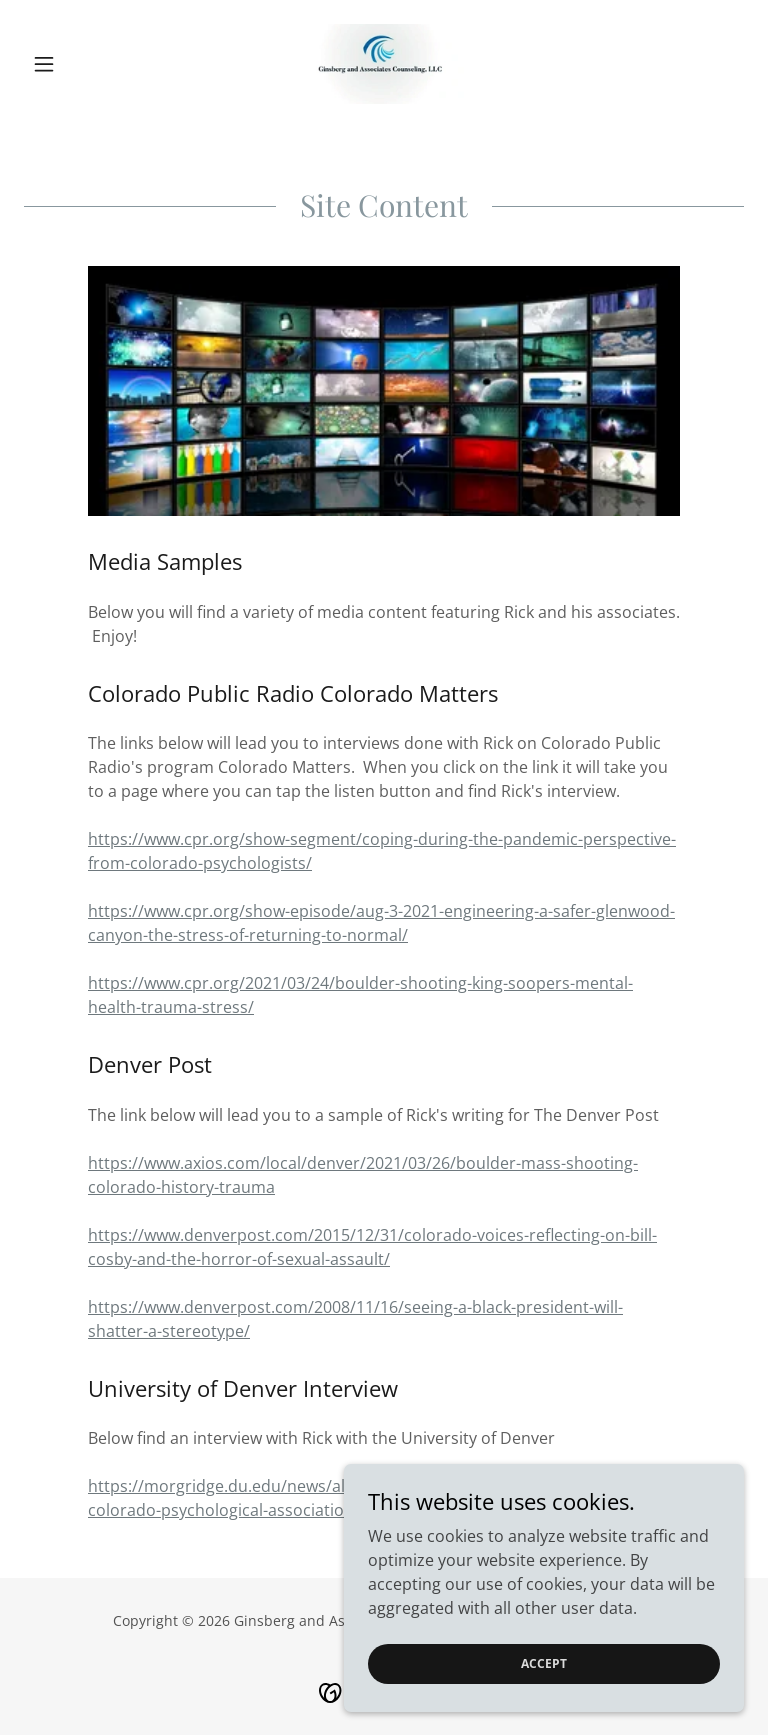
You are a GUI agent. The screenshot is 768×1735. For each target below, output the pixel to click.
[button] (78, 64)
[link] (384, 64)
